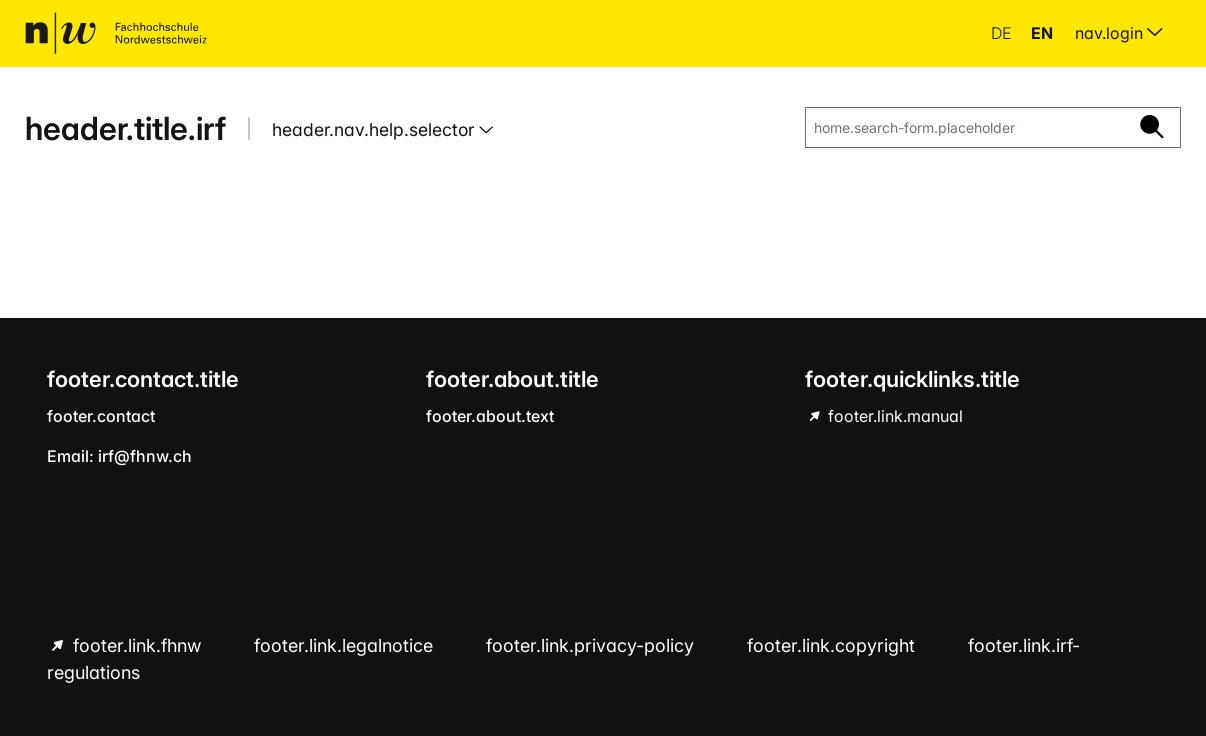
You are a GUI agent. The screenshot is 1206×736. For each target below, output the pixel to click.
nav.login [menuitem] (1119, 33)
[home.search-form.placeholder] (965, 128)
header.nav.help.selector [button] (375, 129)
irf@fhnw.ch (145, 456)
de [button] (1003, 33)
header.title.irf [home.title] (125, 128)
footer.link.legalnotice (346, 645)
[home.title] (116, 33)
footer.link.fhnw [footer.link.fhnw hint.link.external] (137, 645)
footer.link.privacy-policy (592, 645)
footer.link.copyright (833, 645)
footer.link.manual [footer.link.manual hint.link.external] (893, 416)
